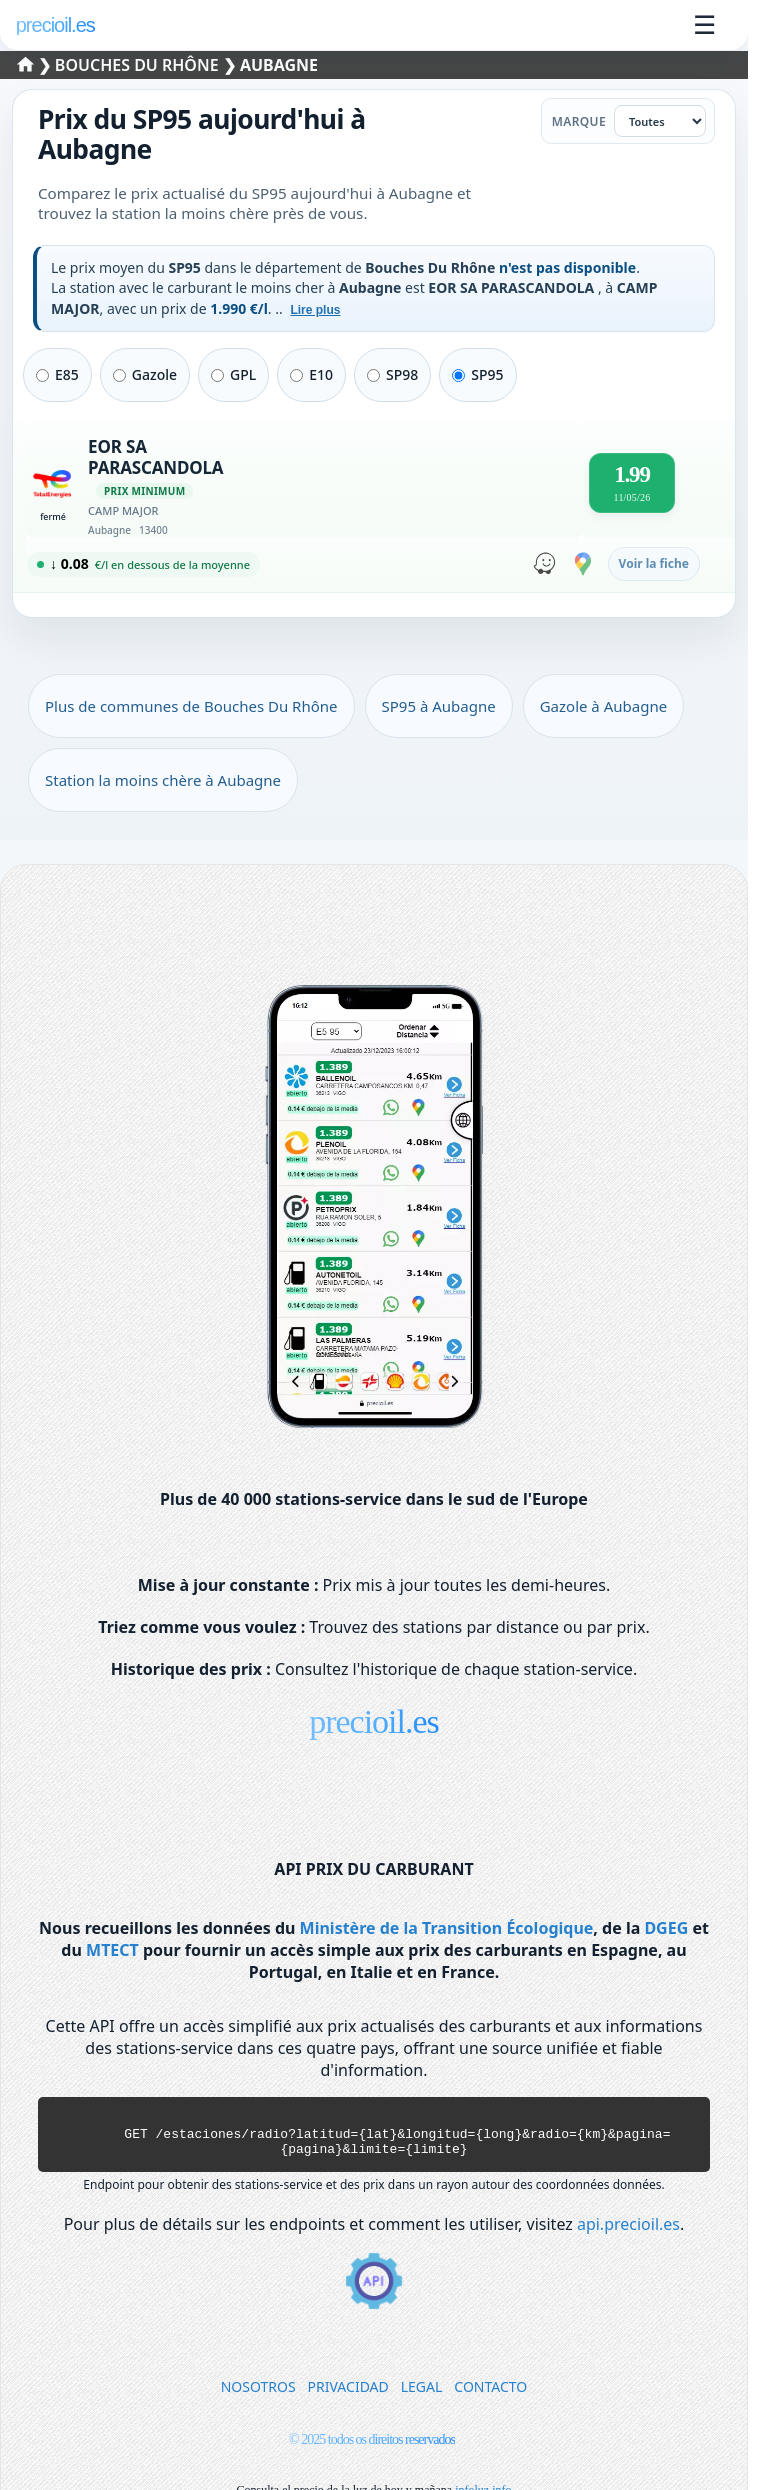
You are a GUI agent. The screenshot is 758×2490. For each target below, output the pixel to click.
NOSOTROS (258, 2395)
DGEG (666, 1928)
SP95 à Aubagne (439, 706)
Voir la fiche (654, 563)
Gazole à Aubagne (603, 706)
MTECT (112, 1950)
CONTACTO (490, 2395)
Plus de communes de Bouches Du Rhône (191, 706)
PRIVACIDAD (348, 2395)
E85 (57, 374)
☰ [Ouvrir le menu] (704, 25)
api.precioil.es (628, 2233)
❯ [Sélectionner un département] (37, 65)
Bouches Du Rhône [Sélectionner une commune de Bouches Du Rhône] (139, 65)
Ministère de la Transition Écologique (447, 1928)
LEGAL (422, 2395)
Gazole (145, 374)
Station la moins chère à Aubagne (163, 780)
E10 (311, 374)
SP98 (392, 374)
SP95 (477, 374)
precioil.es (374, 1721)
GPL (233, 374)
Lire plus (315, 310)
